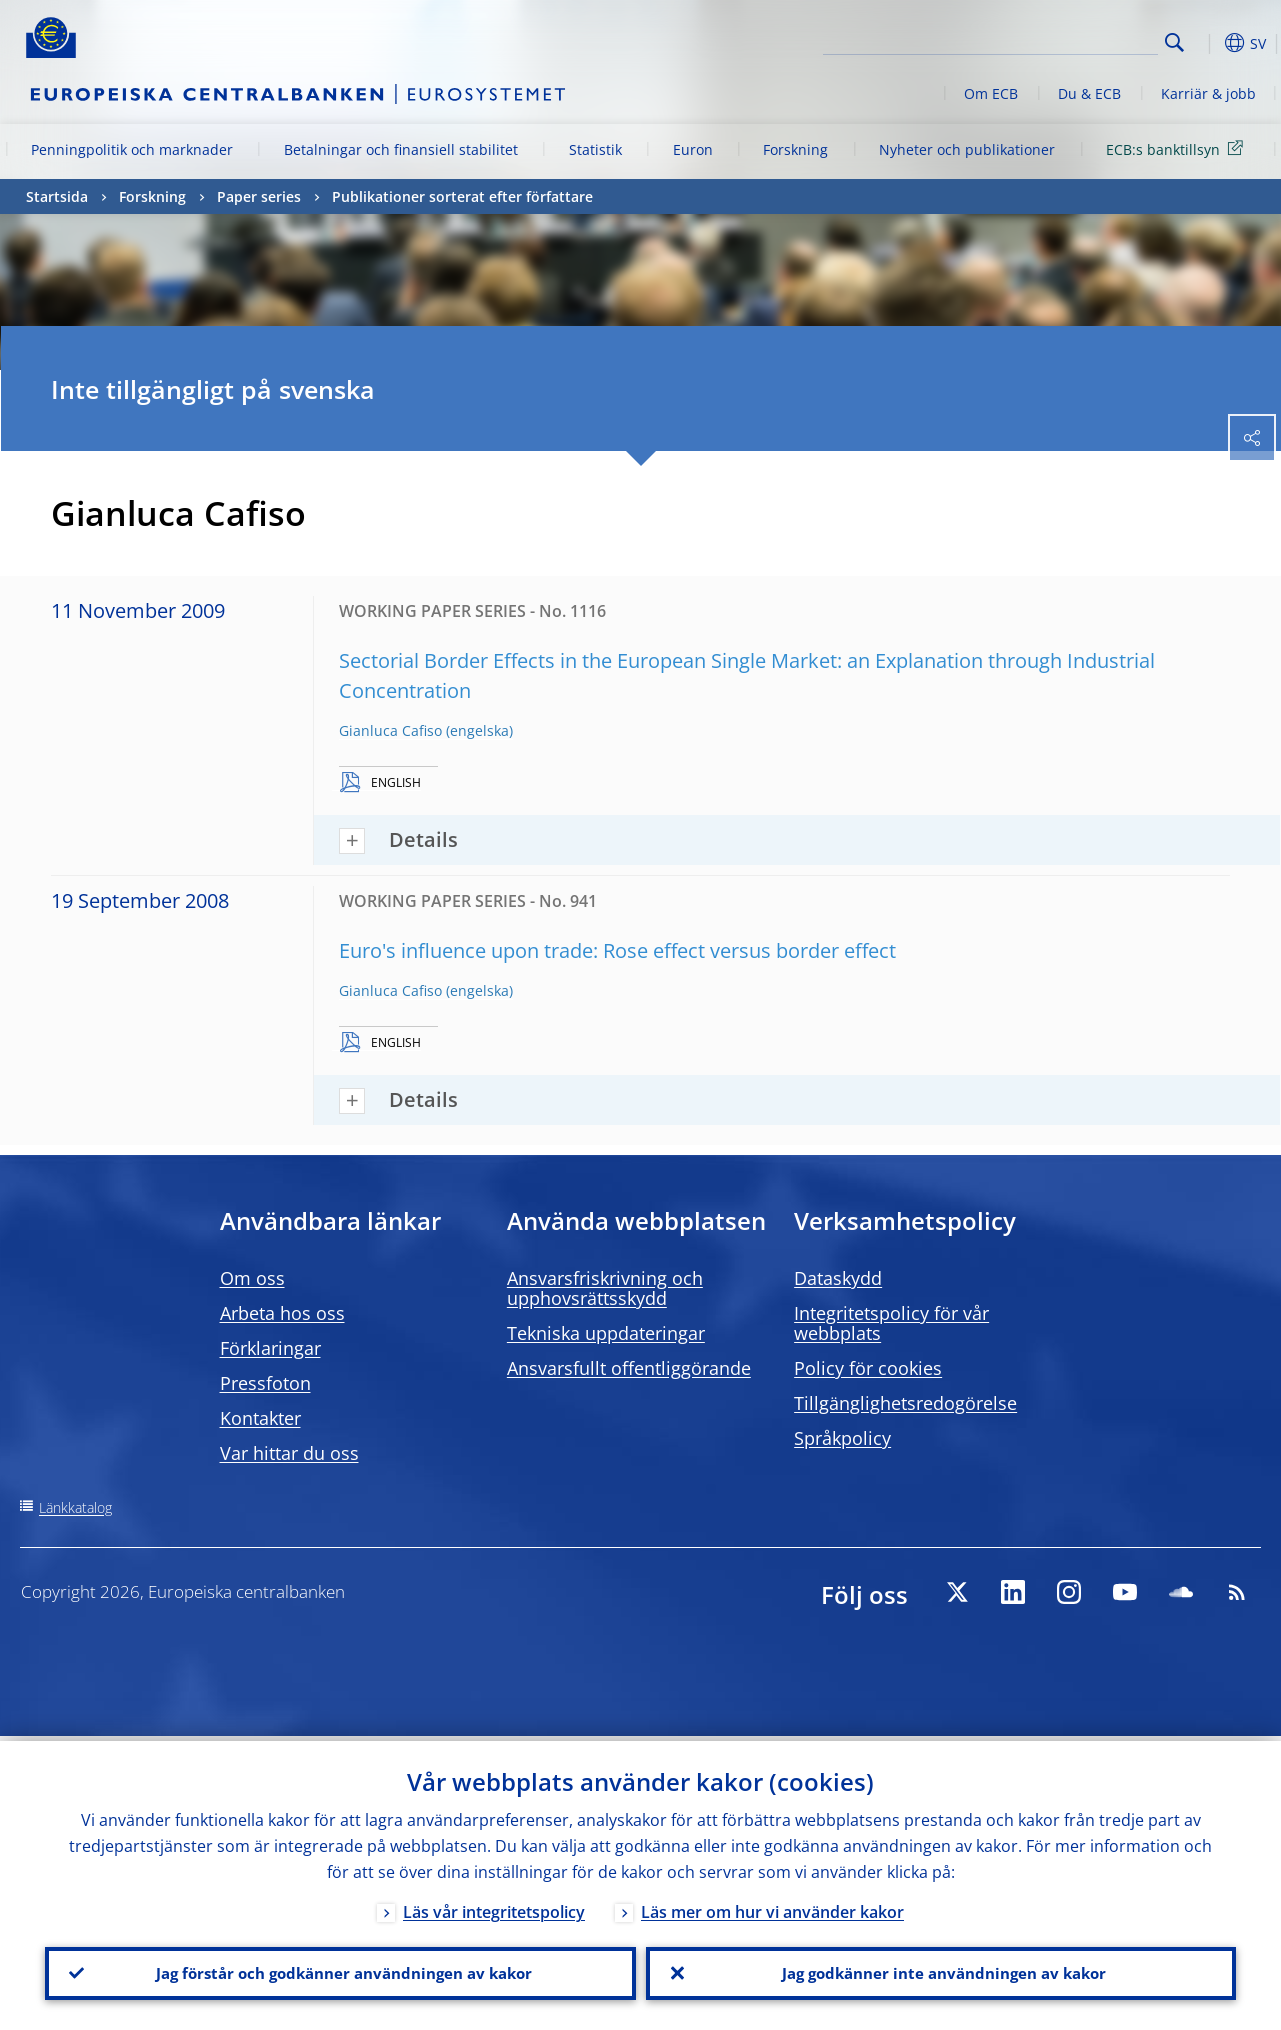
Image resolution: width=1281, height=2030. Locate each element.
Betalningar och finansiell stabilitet (401, 149)
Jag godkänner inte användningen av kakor (941, 1971)
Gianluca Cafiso (390, 730)
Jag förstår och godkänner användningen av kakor (340, 1971)
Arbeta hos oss (282, 1313)
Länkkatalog (75, 1507)
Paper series (259, 196)
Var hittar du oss (289, 1453)
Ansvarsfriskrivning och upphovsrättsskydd (605, 1288)
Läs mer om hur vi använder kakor (772, 1907)
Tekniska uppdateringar (606, 1333)
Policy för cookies (868, 1368)
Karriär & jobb (1208, 93)
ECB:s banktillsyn (1178, 148)
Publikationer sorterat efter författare (462, 196)
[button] (1206, 43)
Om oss (252, 1278)
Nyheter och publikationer (967, 149)
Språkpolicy (842, 1438)
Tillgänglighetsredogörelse (905, 1403)
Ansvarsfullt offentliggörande (629, 1368)
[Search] (1058, 40)
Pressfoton (265, 1383)
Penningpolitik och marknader (132, 149)
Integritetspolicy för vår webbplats (891, 1323)
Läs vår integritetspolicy (494, 1907)
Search (1174, 42)
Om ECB (991, 93)
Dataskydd (838, 1278)
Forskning (795, 149)
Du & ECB (1089, 93)
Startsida (57, 196)
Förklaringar (270, 1348)
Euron (693, 149)
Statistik (595, 149)
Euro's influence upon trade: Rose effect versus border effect (617, 950)
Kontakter (260, 1418)
